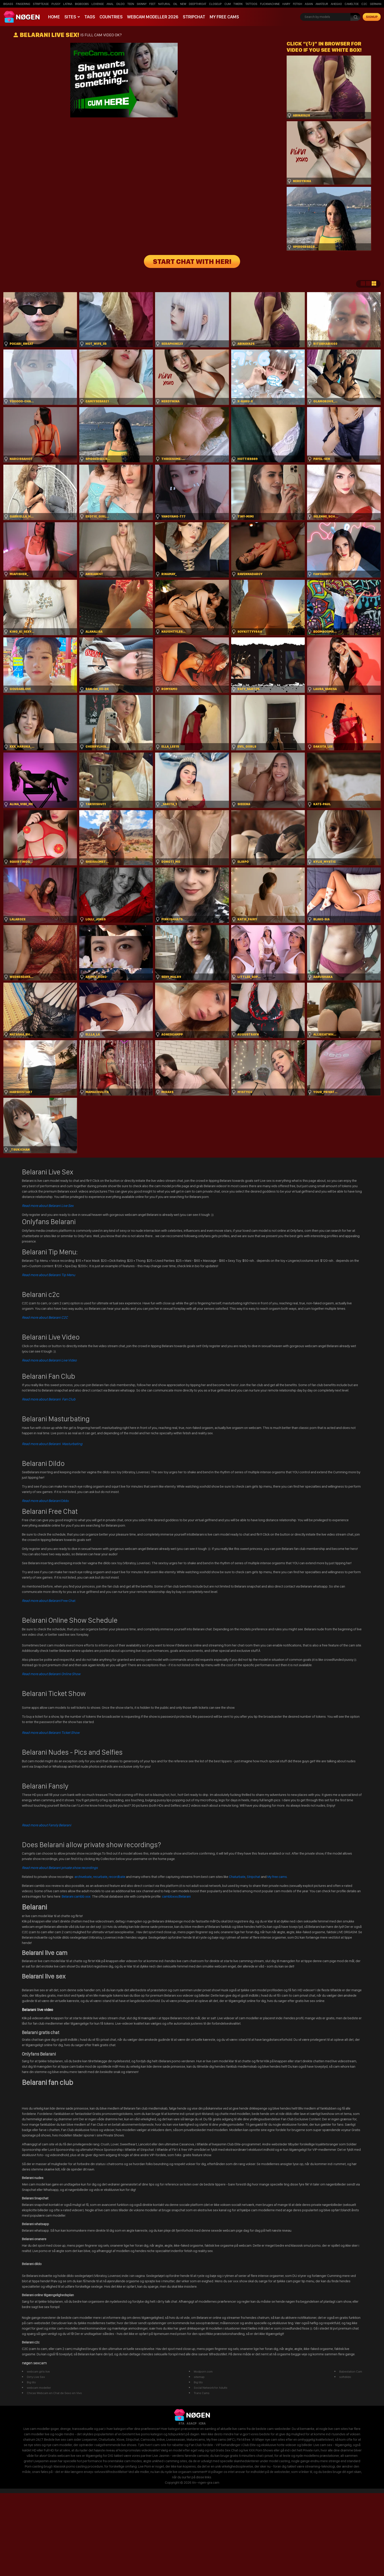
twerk (238, 4)
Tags (89, 16)
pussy (55, 4)
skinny (142, 4)
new (183, 4)
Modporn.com (203, 2371)
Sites (70, 16)
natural (164, 4)
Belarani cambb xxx (76, 1896)
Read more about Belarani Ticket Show (50, 1732)
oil (175, 4)
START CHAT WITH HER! (192, 261)
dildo (120, 4)
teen (130, 4)
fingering (23, 4)
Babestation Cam (350, 2371)
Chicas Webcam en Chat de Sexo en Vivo (54, 2393)
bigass (8, 4)
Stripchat (194, 16)
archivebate (83, 1877)
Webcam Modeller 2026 (152, 16)
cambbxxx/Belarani (176, 1896)
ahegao (336, 4)
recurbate (100, 1877)
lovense (98, 4)
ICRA (202, 2423)
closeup (215, 4)
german (375, 4)
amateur (322, 4)
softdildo (345, 2377)
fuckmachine (270, 4)
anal (110, 4)
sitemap (199, 2377)
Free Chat (48, 1601)
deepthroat (197, 4)
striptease (41, 4)
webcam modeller (39, 2387)
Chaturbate (237, 1877)
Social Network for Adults (210, 2387)
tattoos (251, 4)
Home (54, 16)
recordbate (117, 1877)
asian (309, 4)
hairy (286, 4)
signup (372, 17)
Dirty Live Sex (36, 2377)
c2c (364, 4)
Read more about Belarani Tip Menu (48, 1275)
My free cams (277, 1877)
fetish (297, 4)
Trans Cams (201, 2393)
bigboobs (82, 4)
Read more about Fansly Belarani (46, 1825)
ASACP (191, 2423)
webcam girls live (38, 2371)
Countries (111, 16)
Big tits (31, 2382)
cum (227, 4)
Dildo (45, 1501)
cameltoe (352, 4)
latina (67, 4)
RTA (181, 2423)
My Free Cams (224, 16)
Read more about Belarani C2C (45, 1317)
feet (152, 4)
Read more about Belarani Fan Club (48, 1399)
